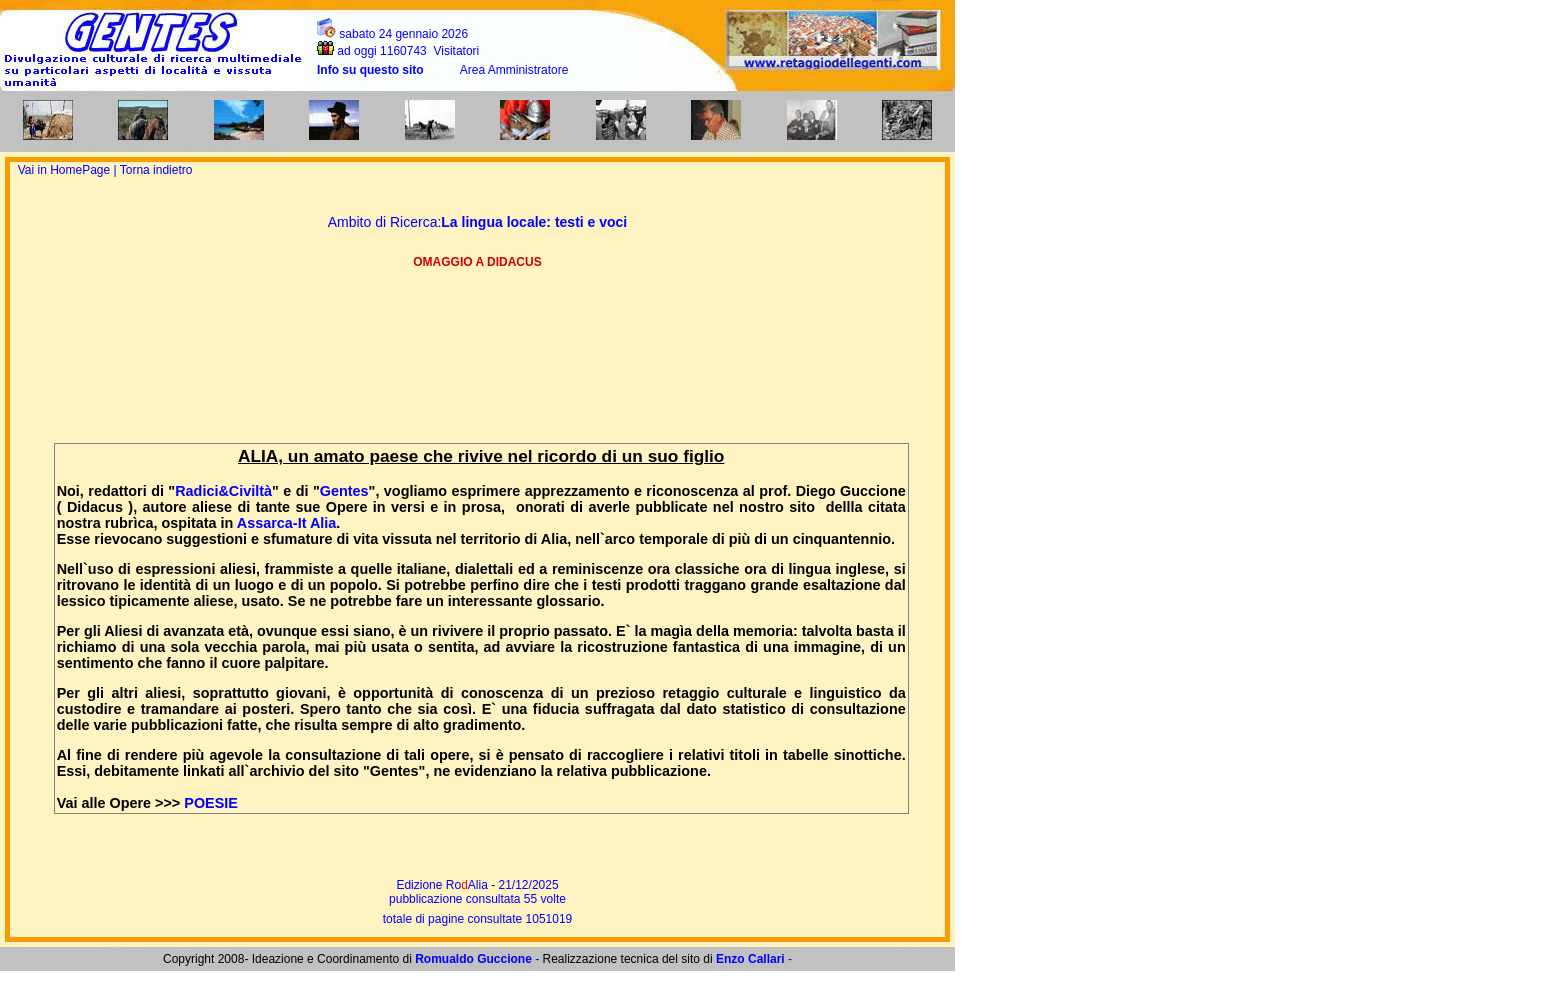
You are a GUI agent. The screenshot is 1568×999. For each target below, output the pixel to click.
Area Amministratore (514, 70)
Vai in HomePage (66, 170)
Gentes (344, 491)
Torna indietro (156, 170)
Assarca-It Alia (286, 523)
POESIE (211, 803)
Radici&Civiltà (223, 491)
